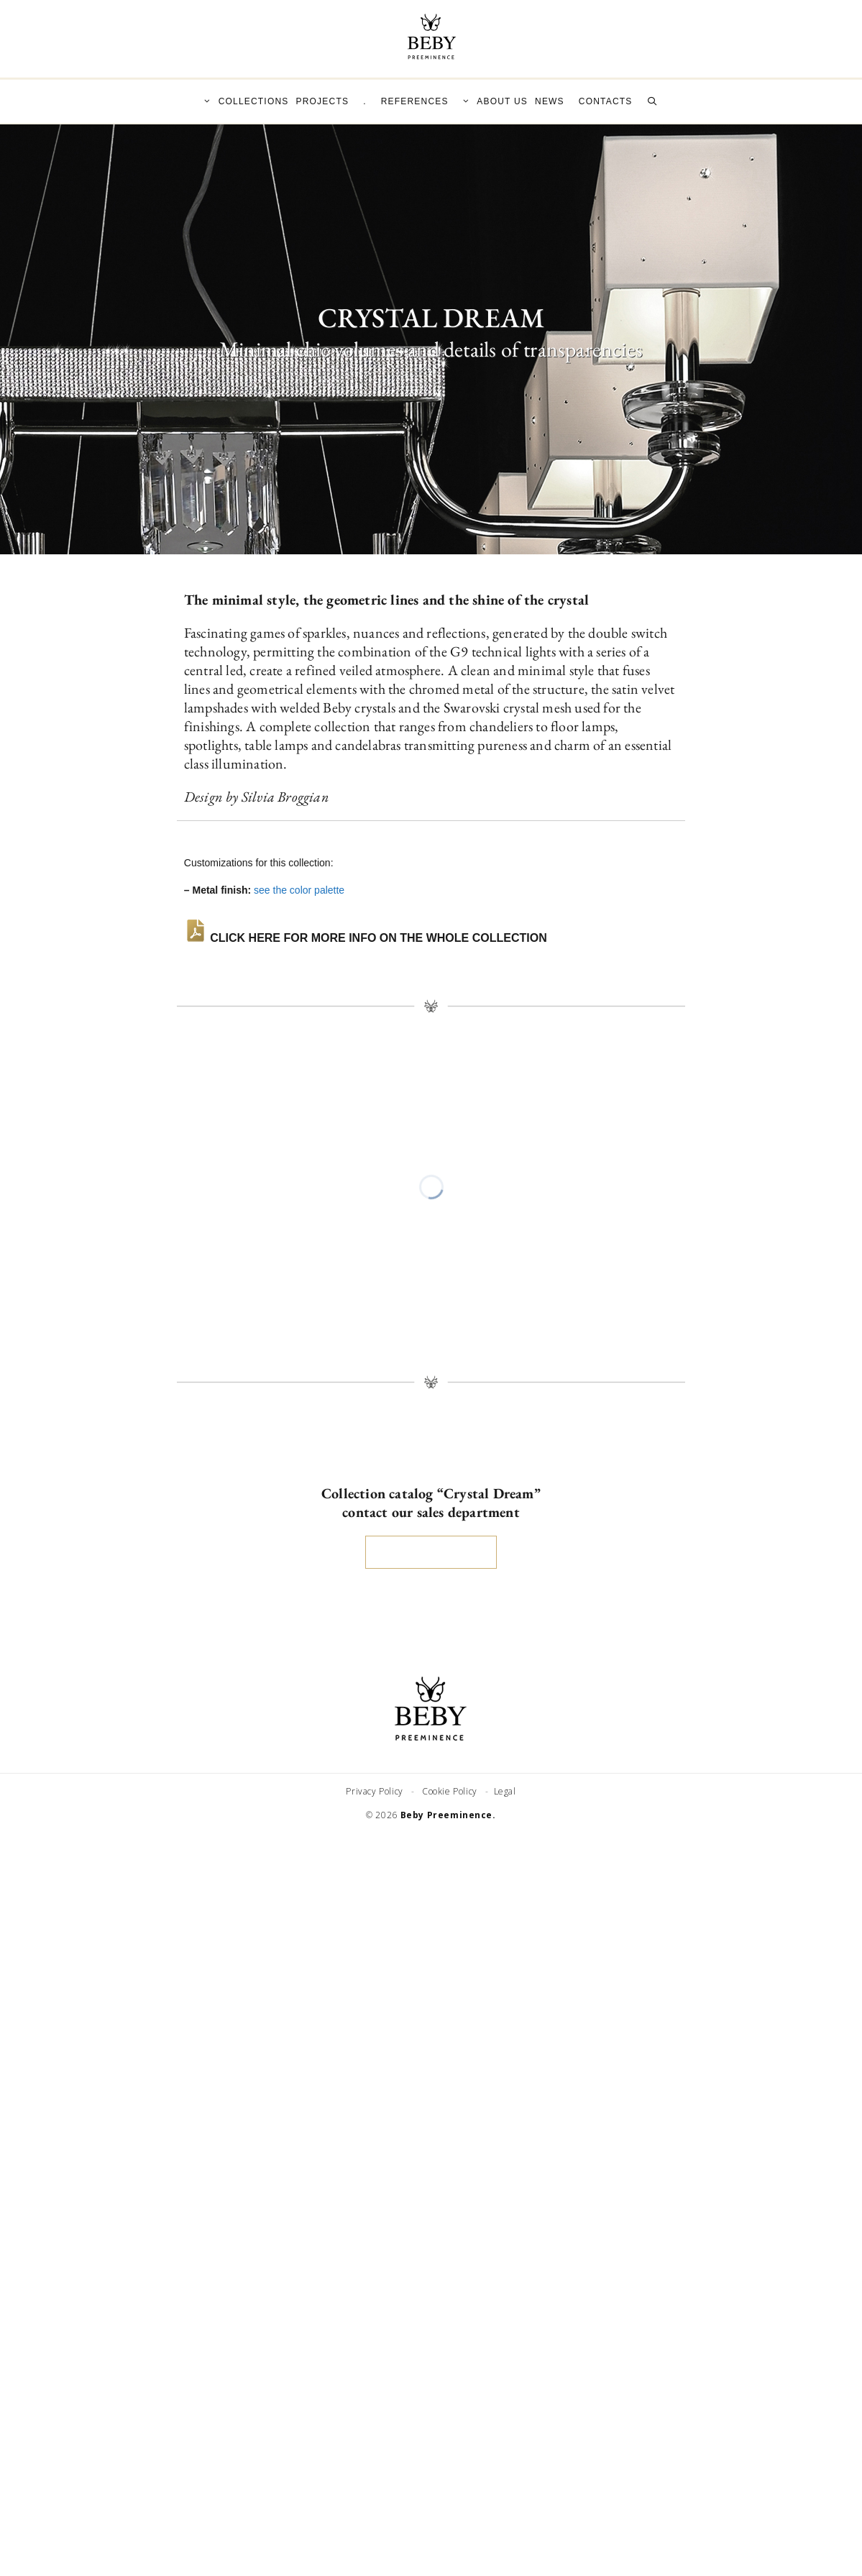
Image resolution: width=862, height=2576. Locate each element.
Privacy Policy (377, 1791)
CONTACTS (606, 101)
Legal (503, 1791)
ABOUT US (492, 101)
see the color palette (299, 890)
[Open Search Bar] (652, 101)
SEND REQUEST (431, 1552)
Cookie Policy (451, 1791)
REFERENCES (415, 101)
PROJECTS (322, 101)
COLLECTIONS (242, 101)
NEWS (549, 101)
